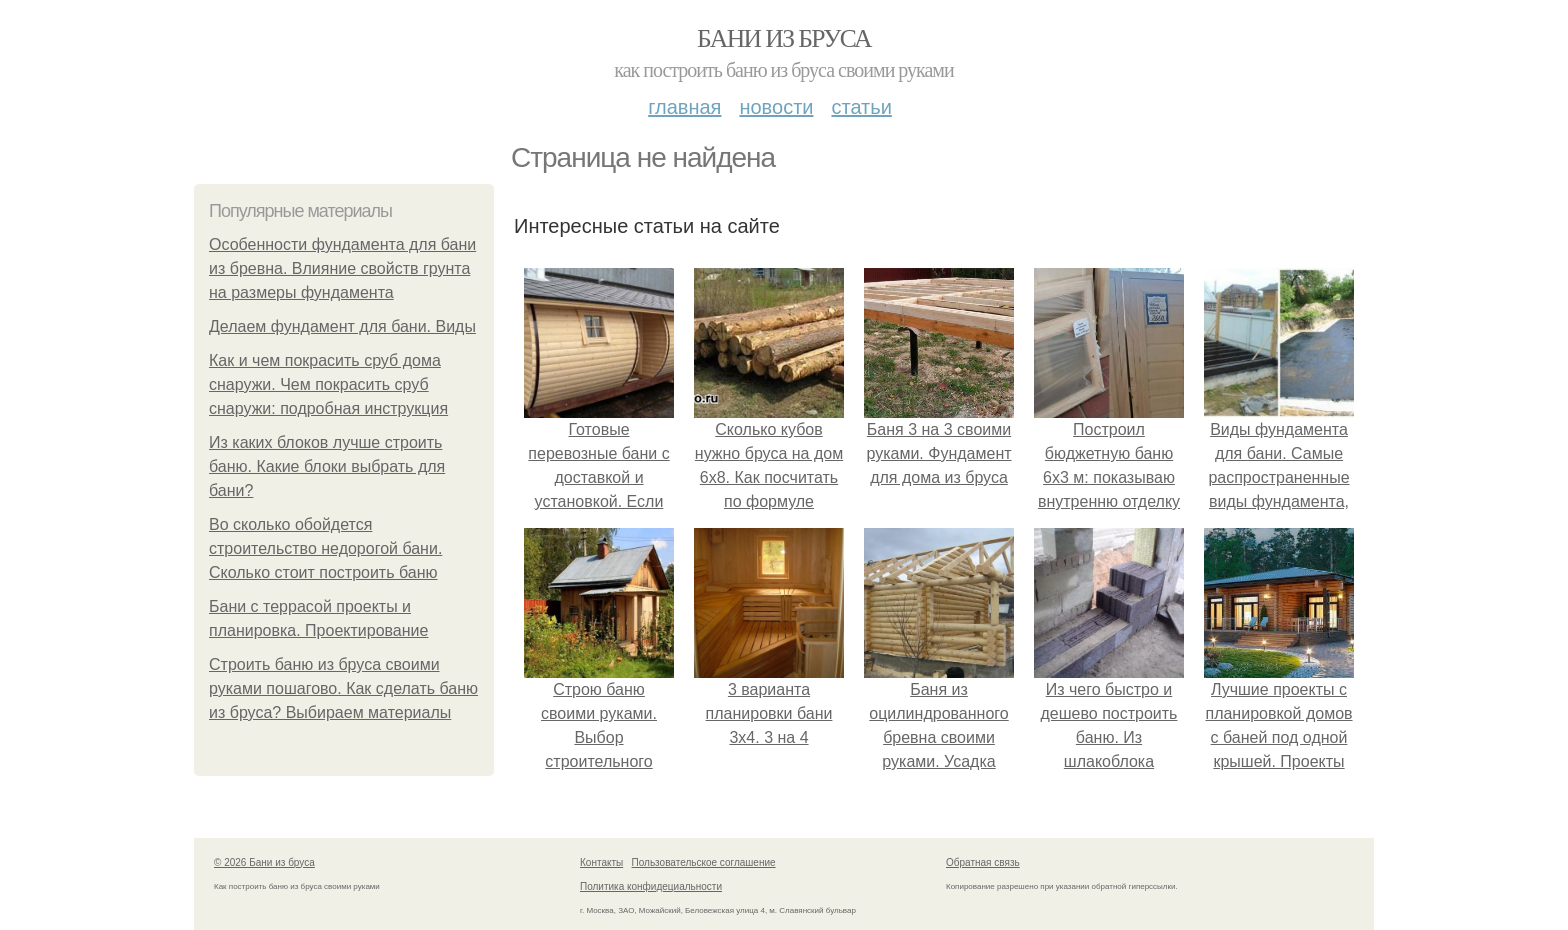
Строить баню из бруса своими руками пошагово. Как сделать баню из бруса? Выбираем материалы (343, 688)
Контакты (601, 862)
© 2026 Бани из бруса (264, 862)
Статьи (861, 107)
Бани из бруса (784, 38)
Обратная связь (983, 862)
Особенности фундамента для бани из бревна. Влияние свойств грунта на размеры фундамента (342, 268)
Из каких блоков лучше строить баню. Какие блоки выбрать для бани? (327, 466)
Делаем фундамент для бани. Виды (342, 326)
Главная (684, 107)
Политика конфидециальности (651, 886)
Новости (776, 107)
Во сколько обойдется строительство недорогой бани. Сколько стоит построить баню (325, 548)
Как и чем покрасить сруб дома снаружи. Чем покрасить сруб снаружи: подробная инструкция (328, 384)
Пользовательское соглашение (704, 862)
